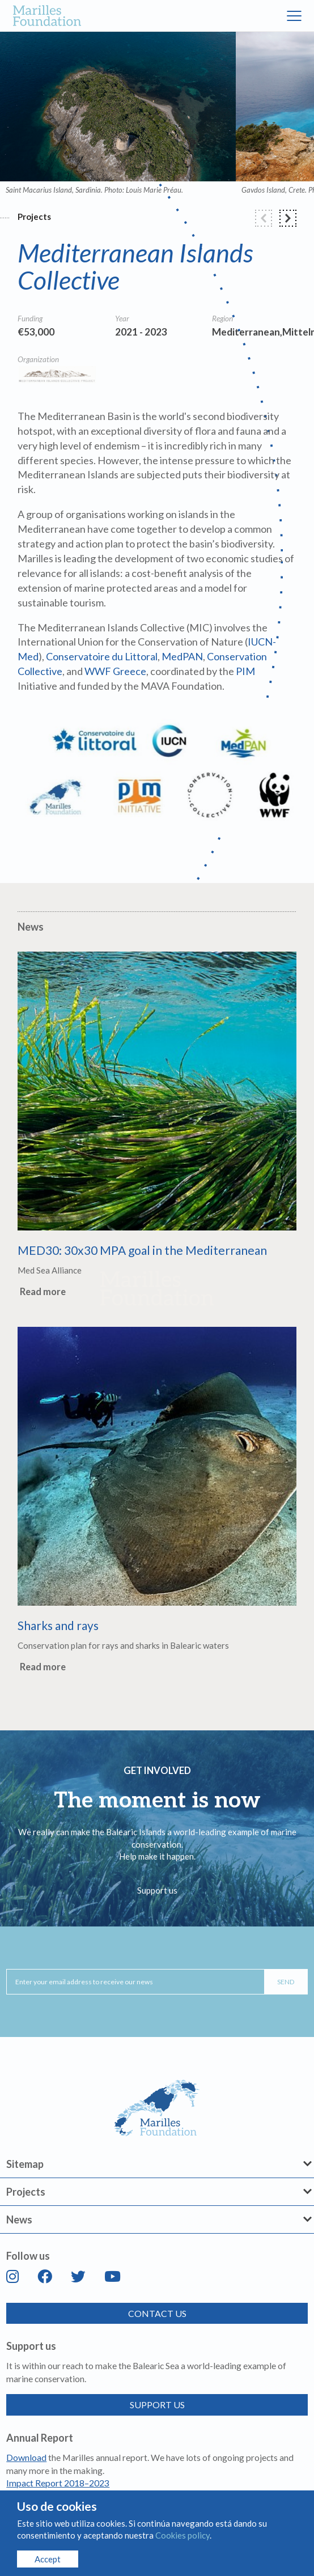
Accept (48, 2559)
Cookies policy (182, 2535)
